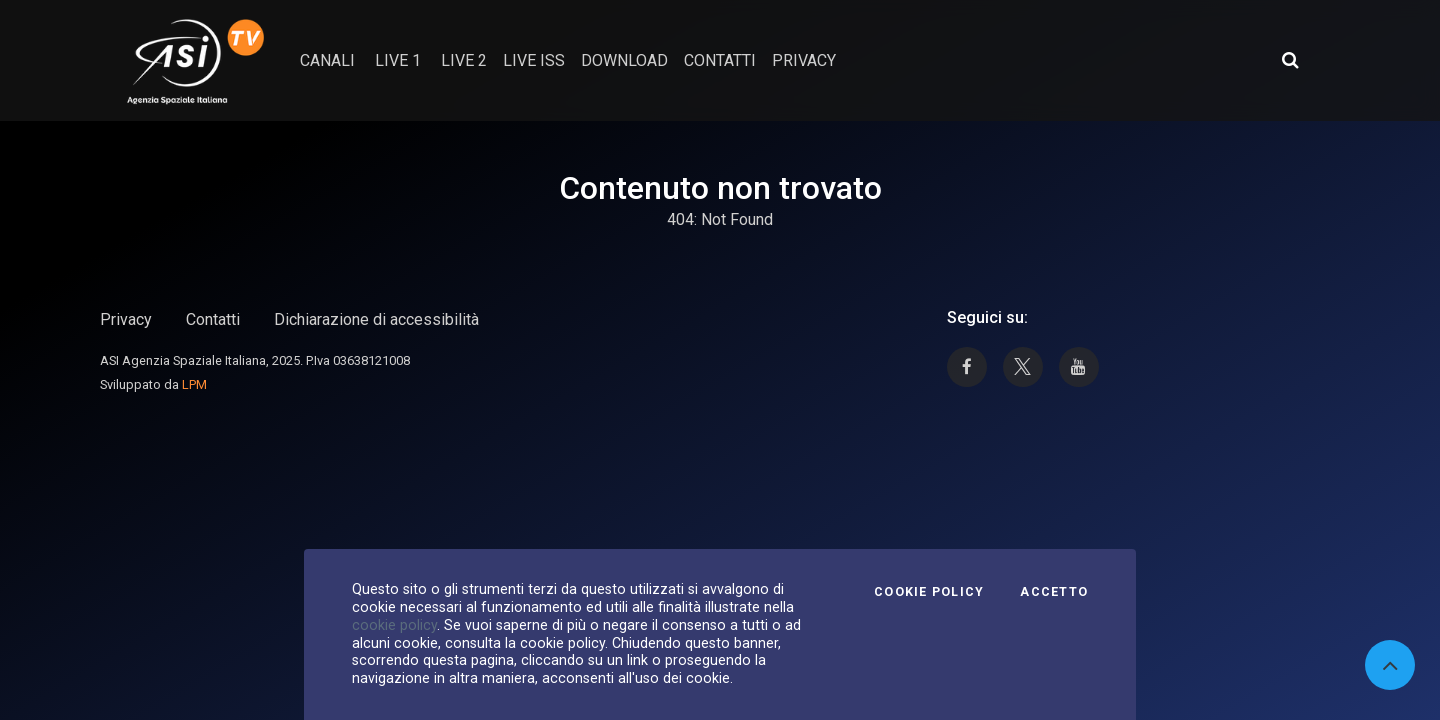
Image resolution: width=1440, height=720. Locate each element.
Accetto (1054, 592)
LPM (194, 384)
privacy (804, 60)
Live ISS (534, 60)
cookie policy (394, 625)
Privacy (126, 319)
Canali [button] (327, 60)
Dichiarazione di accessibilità (376, 319)
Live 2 (464, 60)
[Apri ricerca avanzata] (1290, 60)
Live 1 (398, 60)
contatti (720, 60)
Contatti (213, 319)
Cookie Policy (929, 592)
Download (624, 60)
